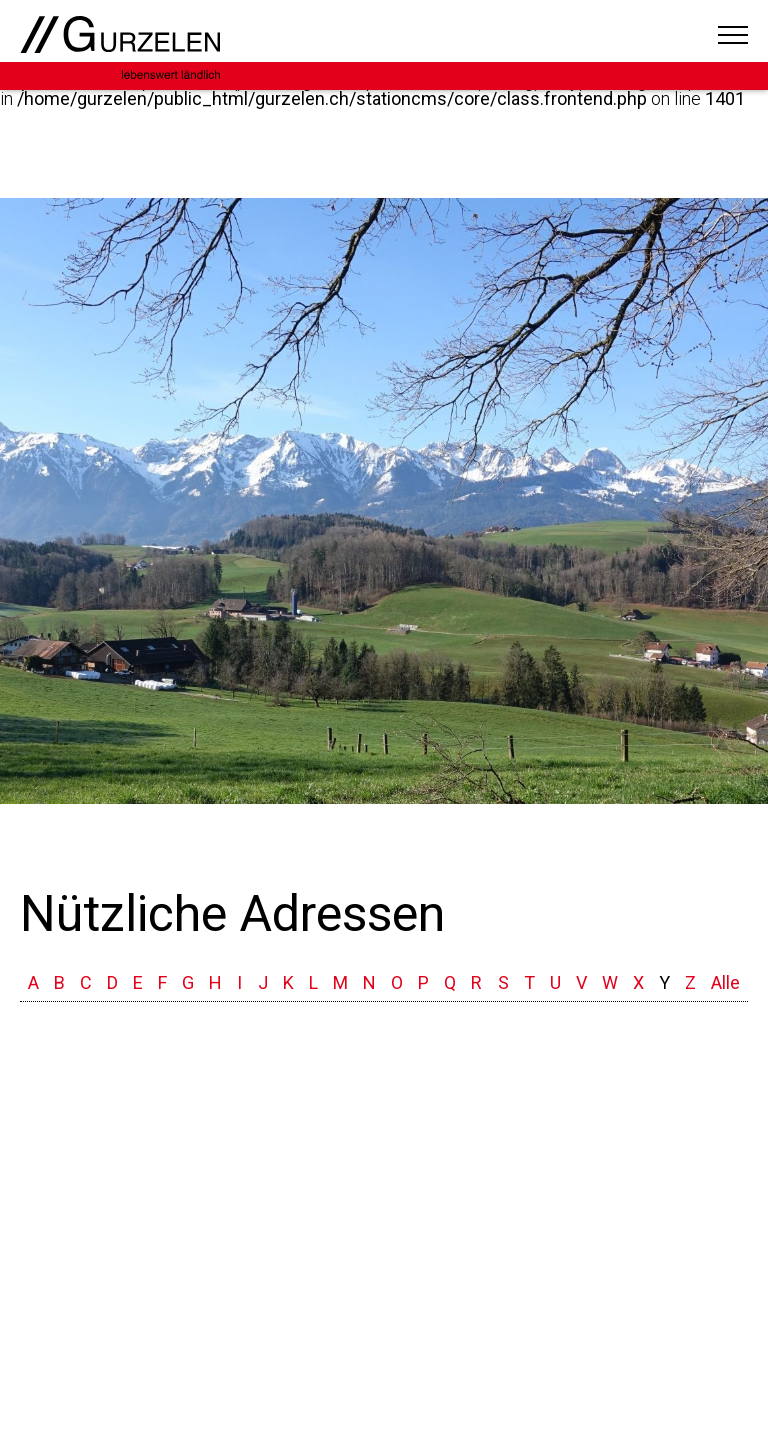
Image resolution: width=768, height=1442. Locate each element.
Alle (725, 982)
